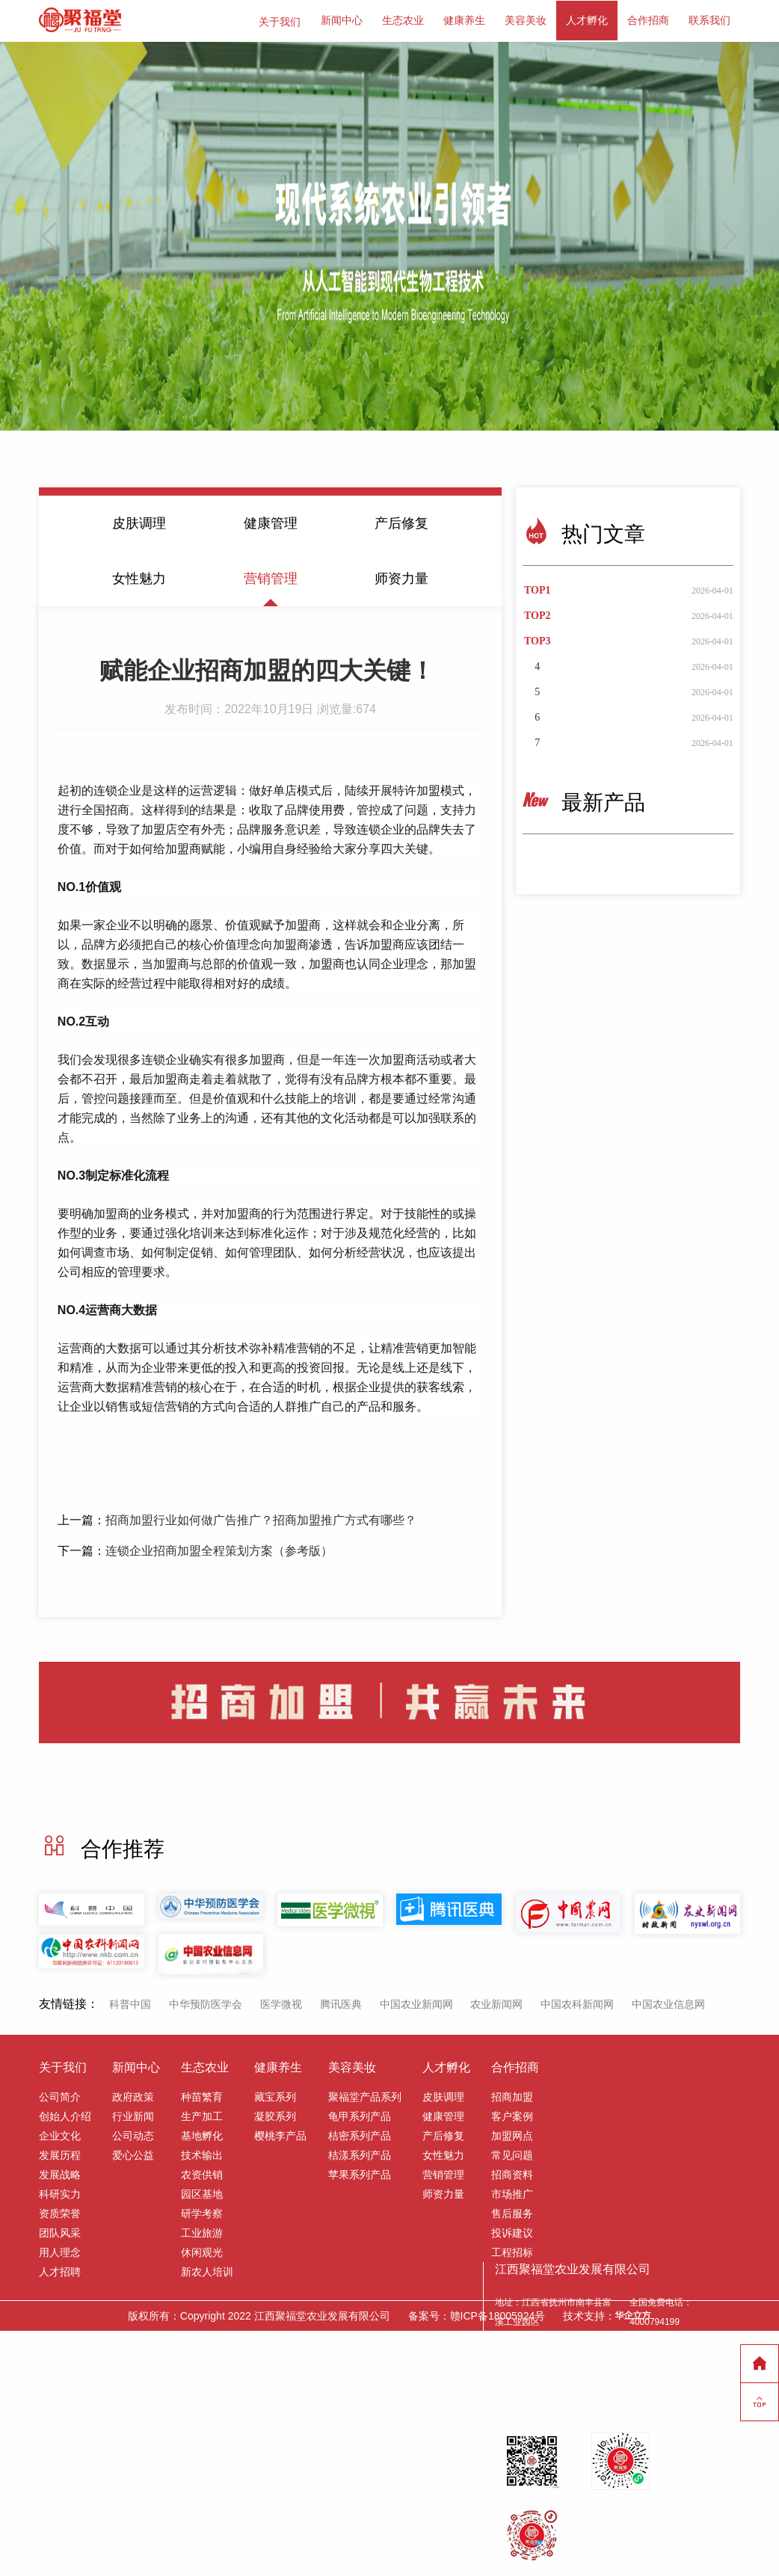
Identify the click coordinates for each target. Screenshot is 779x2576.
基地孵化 (202, 2133)
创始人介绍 (65, 2114)
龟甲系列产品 (359, 2114)
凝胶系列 (275, 2114)
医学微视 (281, 2002)
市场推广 (512, 2192)
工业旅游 (202, 2231)
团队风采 (60, 2231)
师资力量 (401, 575)
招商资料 (512, 2172)
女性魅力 (139, 575)
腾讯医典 (341, 2002)
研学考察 (202, 2211)
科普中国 (130, 2002)
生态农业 (403, 19)
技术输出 (202, 2153)
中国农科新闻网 (577, 2002)
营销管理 (271, 575)
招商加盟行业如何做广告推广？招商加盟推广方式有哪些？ (260, 1517)
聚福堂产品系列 (364, 2095)
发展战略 (60, 2172)
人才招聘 (60, 2269)
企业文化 (60, 2133)
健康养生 (464, 19)
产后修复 (401, 520)
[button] (730, 233)
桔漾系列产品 (359, 2153)
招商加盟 (512, 2095)
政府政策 (133, 2095)
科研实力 (60, 2192)
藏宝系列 (275, 2095)
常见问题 (512, 2153)
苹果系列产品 (359, 2172)
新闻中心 (342, 19)
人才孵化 (587, 19)
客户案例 (512, 2114)
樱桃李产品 (280, 2133)
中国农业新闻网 (416, 2002)
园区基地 (202, 2192)
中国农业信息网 (668, 2002)
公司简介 (60, 2095)
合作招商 (648, 19)
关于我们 (280, 19)
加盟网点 (512, 2133)
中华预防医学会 (205, 2002)
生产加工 (202, 2114)
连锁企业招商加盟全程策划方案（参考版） (219, 1547)
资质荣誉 (60, 2211)
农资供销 (202, 2172)
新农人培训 (207, 2269)
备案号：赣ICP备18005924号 (477, 2314)
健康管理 (271, 520)
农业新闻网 (496, 2002)
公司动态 (133, 2133)
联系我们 (709, 19)
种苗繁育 (202, 2095)
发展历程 (60, 2153)
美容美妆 (525, 19)
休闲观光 (202, 2250)
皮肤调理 (139, 520)
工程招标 (512, 2250)
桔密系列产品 (359, 2133)
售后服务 (512, 2211)
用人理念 (60, 2250)
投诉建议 (512, 2231)
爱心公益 (133, 2153)
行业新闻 (133, 2114)
